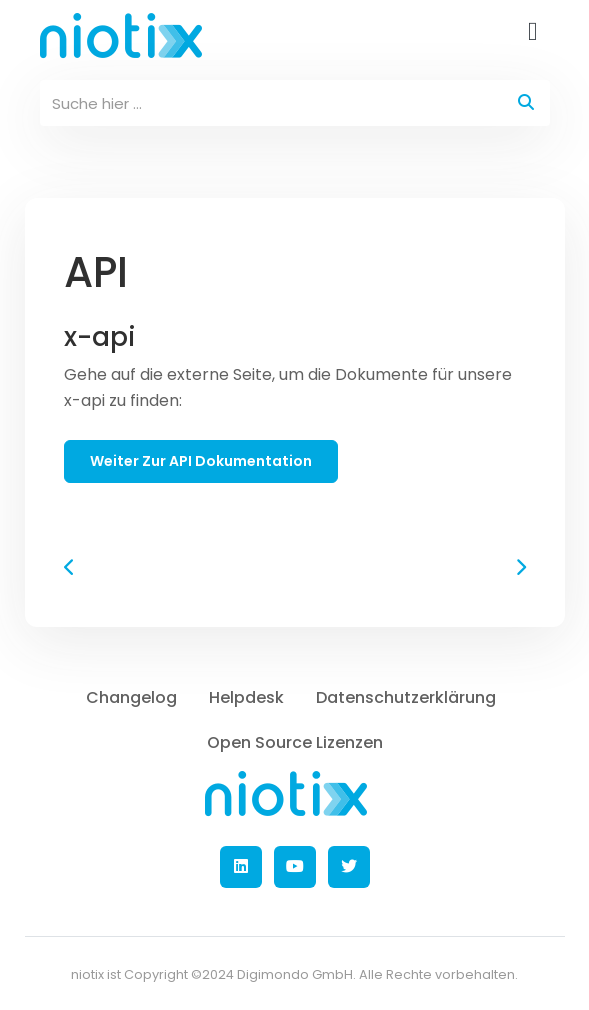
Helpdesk (246, 697)
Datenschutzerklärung (406, 697)
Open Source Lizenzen (295, 742)
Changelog (131, 697)
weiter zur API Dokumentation (201, 461)
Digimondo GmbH (295, 974)
